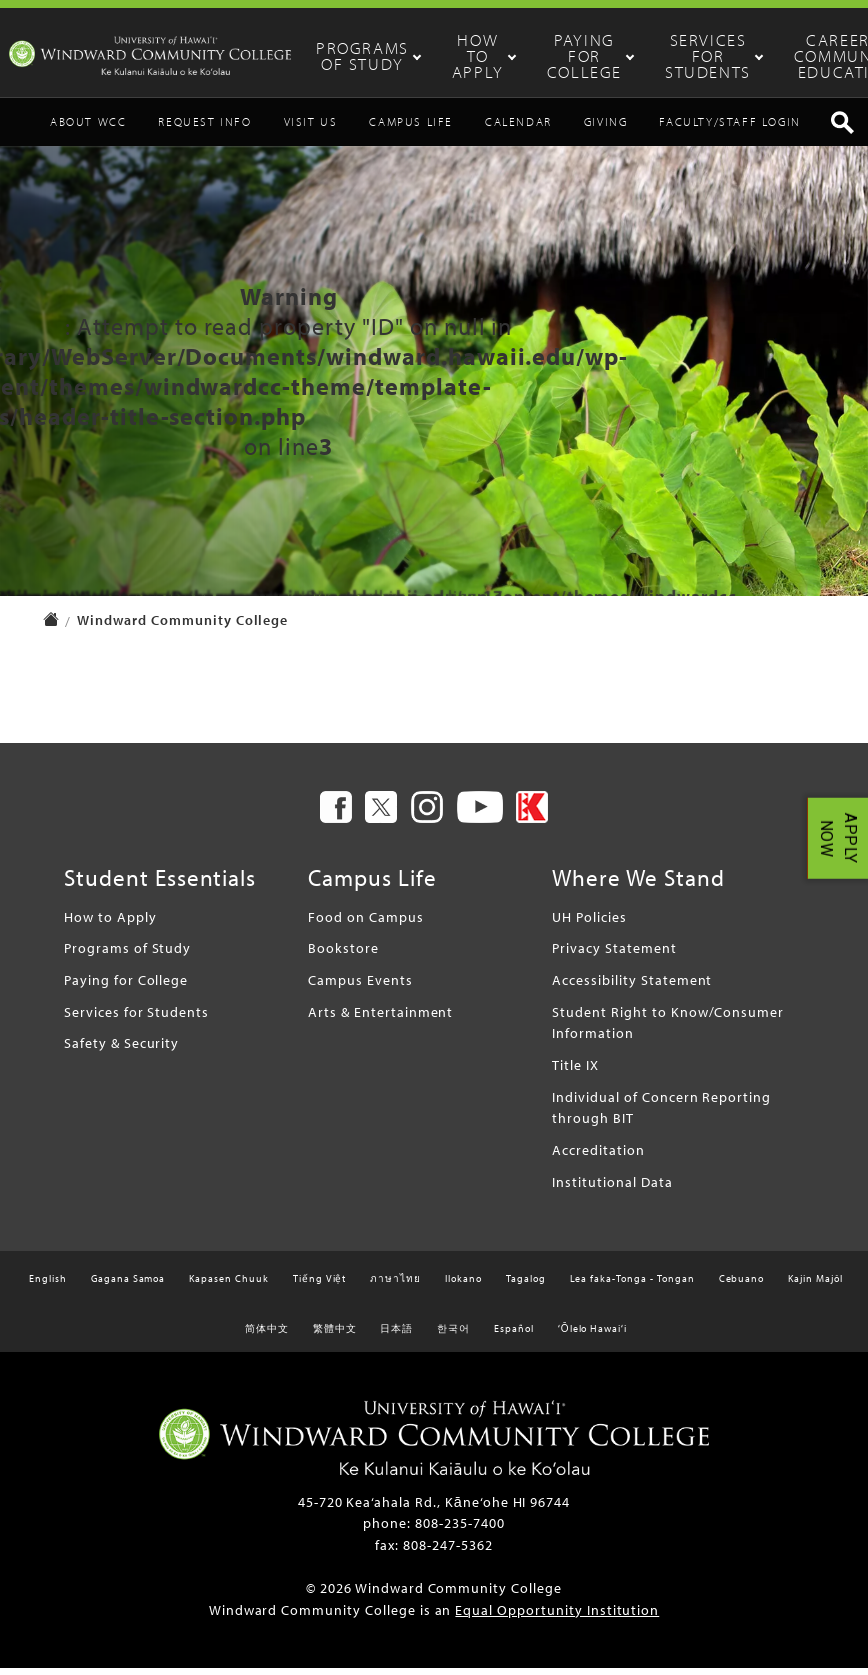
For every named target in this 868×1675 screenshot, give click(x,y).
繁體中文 (335, 1335)
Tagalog (526, 1285)
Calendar (518, 128)
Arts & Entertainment (380, 1018)
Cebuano (742, 1285)
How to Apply (504, 55)
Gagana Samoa (128, 1285)
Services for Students (697, 55)
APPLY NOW (838, 837)
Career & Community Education (813, 55)
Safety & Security (121, 1049)
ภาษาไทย (395, 1285)
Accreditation (598, 1156)
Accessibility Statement (632, 986)
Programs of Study (409, 55)
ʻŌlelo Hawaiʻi (592, 1335)
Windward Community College (182, 627)
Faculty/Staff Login (729, 128)
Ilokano (463, 1285)
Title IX (575, 1071)
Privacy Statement (614, 954)
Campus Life (411, 128)
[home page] (51, 629)
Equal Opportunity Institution (557, 1616)
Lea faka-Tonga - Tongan (632, 1285)
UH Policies (589, 922)
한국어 (453, 1335)
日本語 (396, 1335)
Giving (606, 128)
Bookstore (343, 954)
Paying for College (593, 55)
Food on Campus (365, 922)
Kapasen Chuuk (228, 1285)
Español (514, 1335)
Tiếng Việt (320, 1285)
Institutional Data (612, 1187)
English (48, 1285)
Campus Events (360, 986)
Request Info (204, 128)
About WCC (88, 128)
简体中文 (267, 1335)
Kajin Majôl (815, 1285)
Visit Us (311, 128)
